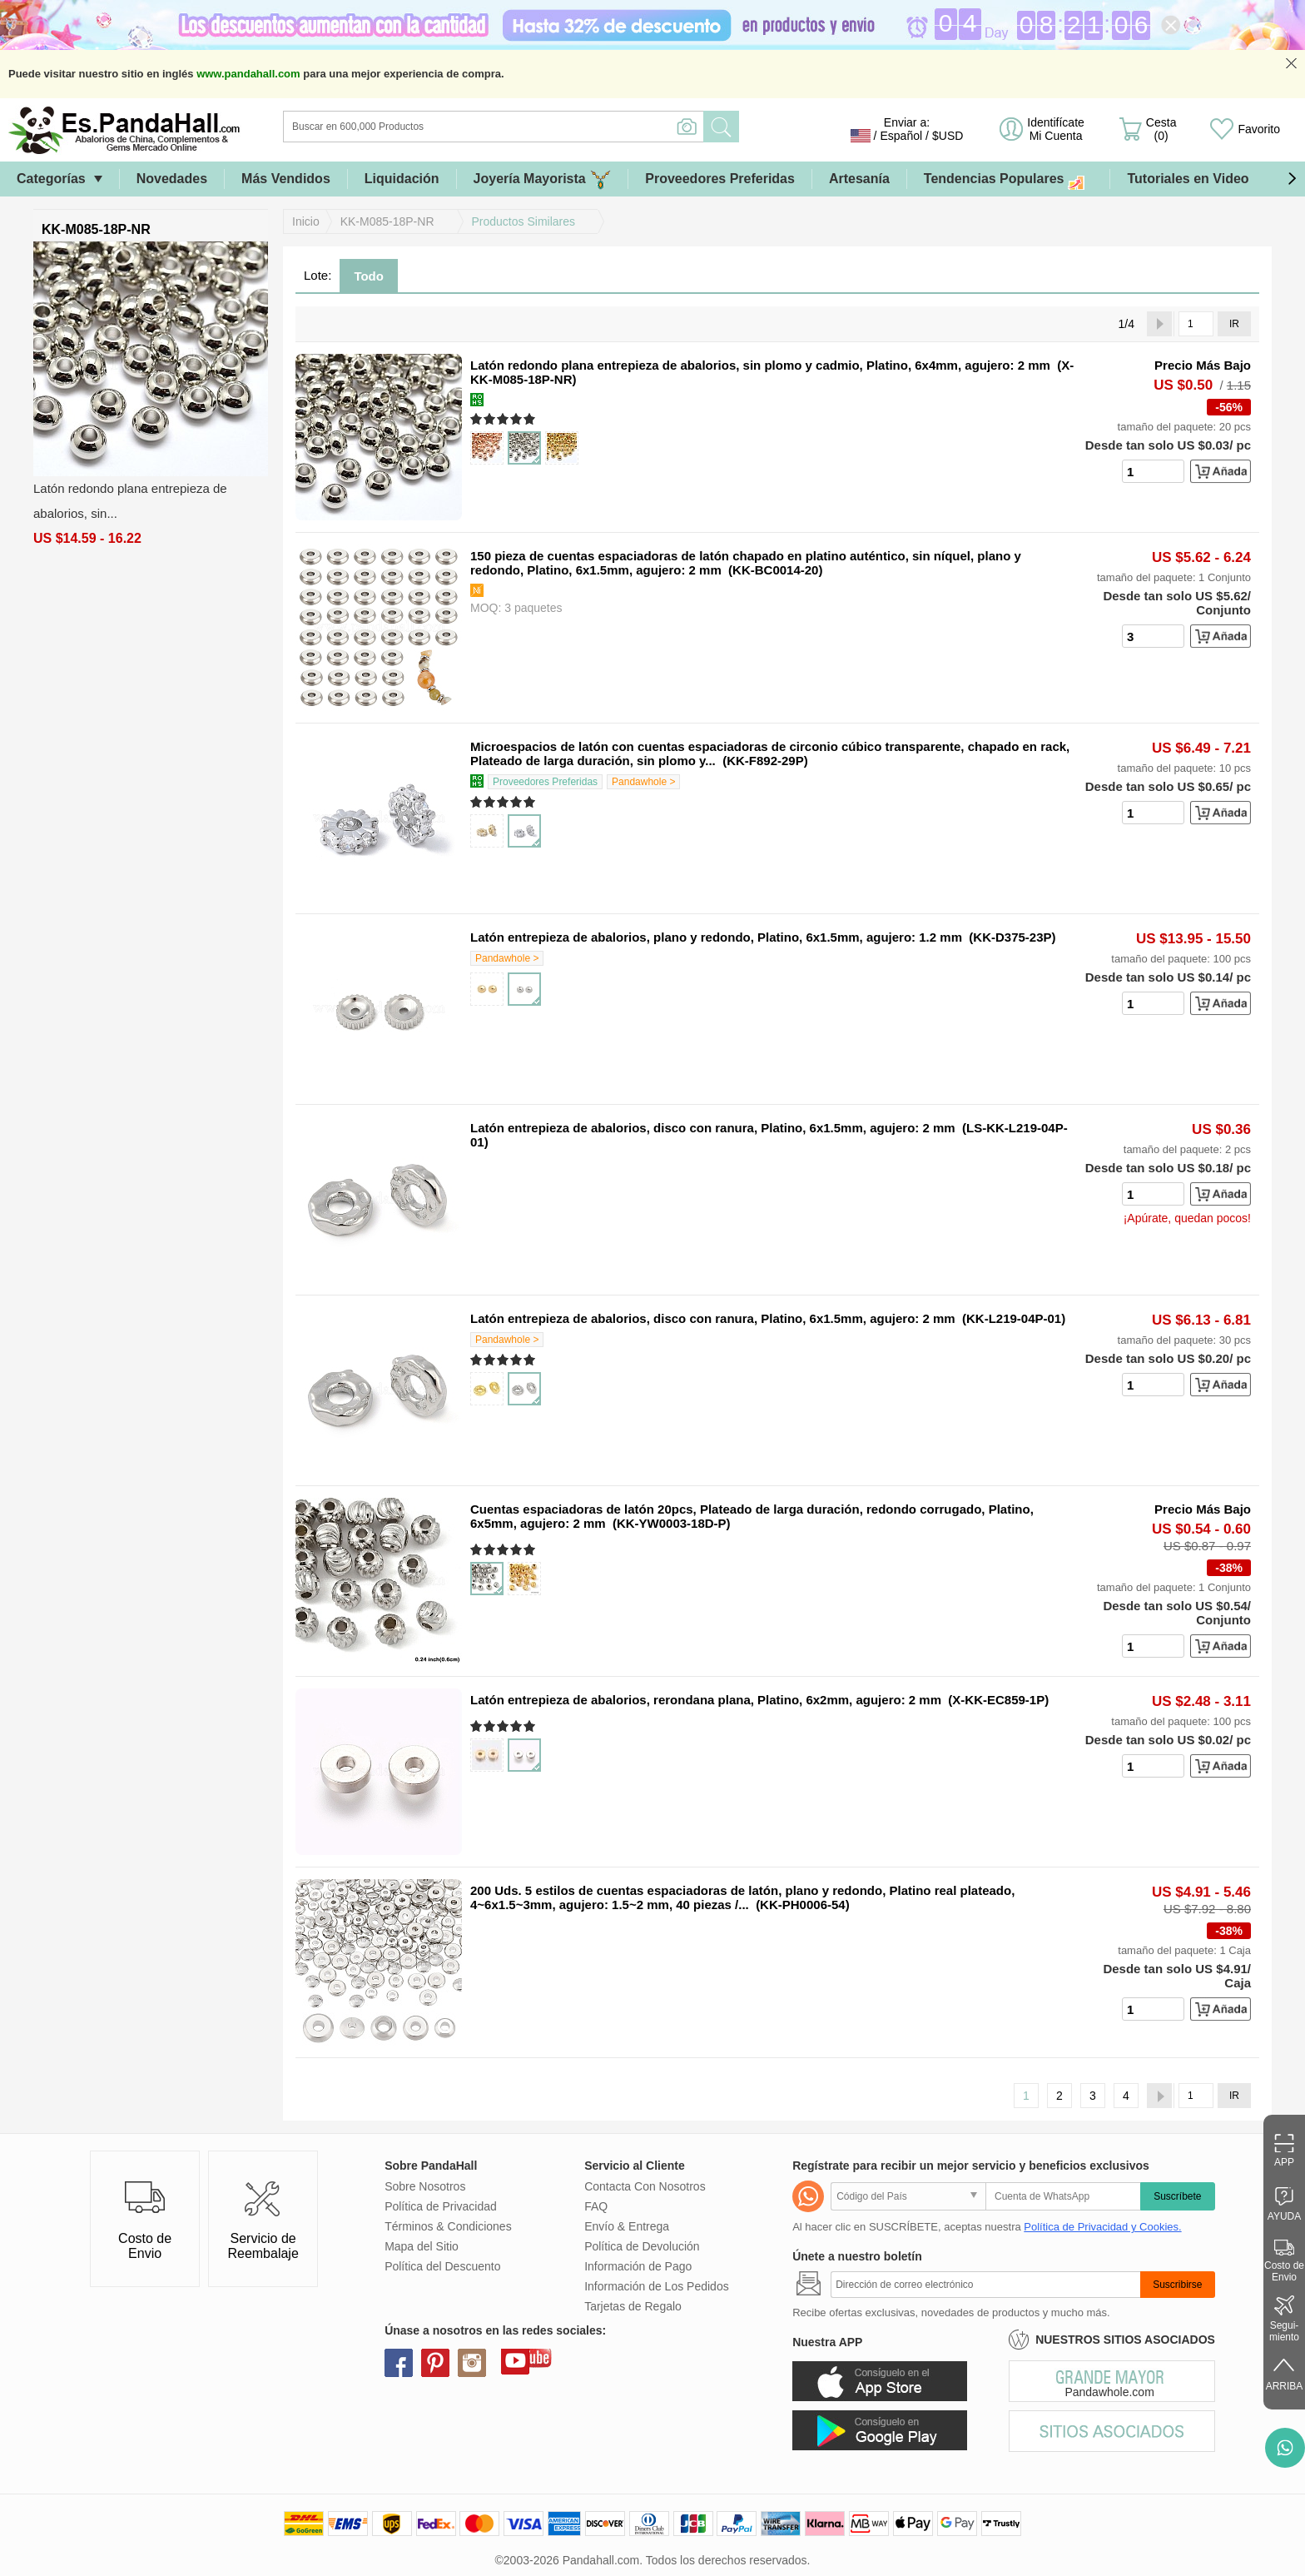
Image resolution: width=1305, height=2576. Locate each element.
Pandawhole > (643, 782)
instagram (472, 2363)
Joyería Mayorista (543, 179)
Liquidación (402, 179)
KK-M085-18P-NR (387, 221)
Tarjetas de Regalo (633, 2306)
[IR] (1195, 323)
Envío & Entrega (626, 2226)
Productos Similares (524, 221)
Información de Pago (638, 2266)
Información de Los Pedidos (656, 2286)
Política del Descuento (442, 2266)
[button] (1291, 179)
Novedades (171, 179)
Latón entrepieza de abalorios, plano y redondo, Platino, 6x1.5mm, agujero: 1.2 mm (716, 937)
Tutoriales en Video (1187, 179)
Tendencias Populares (1009, 179)
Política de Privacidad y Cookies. (1102, 2226)
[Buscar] (561, 126)
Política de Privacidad (441, 2206)
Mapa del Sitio (422, 2246)
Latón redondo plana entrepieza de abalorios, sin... (130, 500)
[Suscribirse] (985, 2284)
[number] (1153, 471)
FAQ (596, 2206)
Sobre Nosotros (425, 2186)
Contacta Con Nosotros (645, 2186)
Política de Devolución (642, 2246)
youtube (515, 2360)
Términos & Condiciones (448, 2226)
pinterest (435, 2363)
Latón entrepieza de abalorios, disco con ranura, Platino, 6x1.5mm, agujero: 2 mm (712, 1128)
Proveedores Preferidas (720, 179)
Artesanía (859, 179)
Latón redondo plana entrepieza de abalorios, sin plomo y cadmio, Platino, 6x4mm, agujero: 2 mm (760, 365)
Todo (369, 276)
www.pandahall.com (248, 73)
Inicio (306, 221)
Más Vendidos (285, 179)
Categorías (51, 179)
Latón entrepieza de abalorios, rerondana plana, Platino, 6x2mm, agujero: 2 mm (705, 1700)
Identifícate (1055, 129)
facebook (399, 2363)
